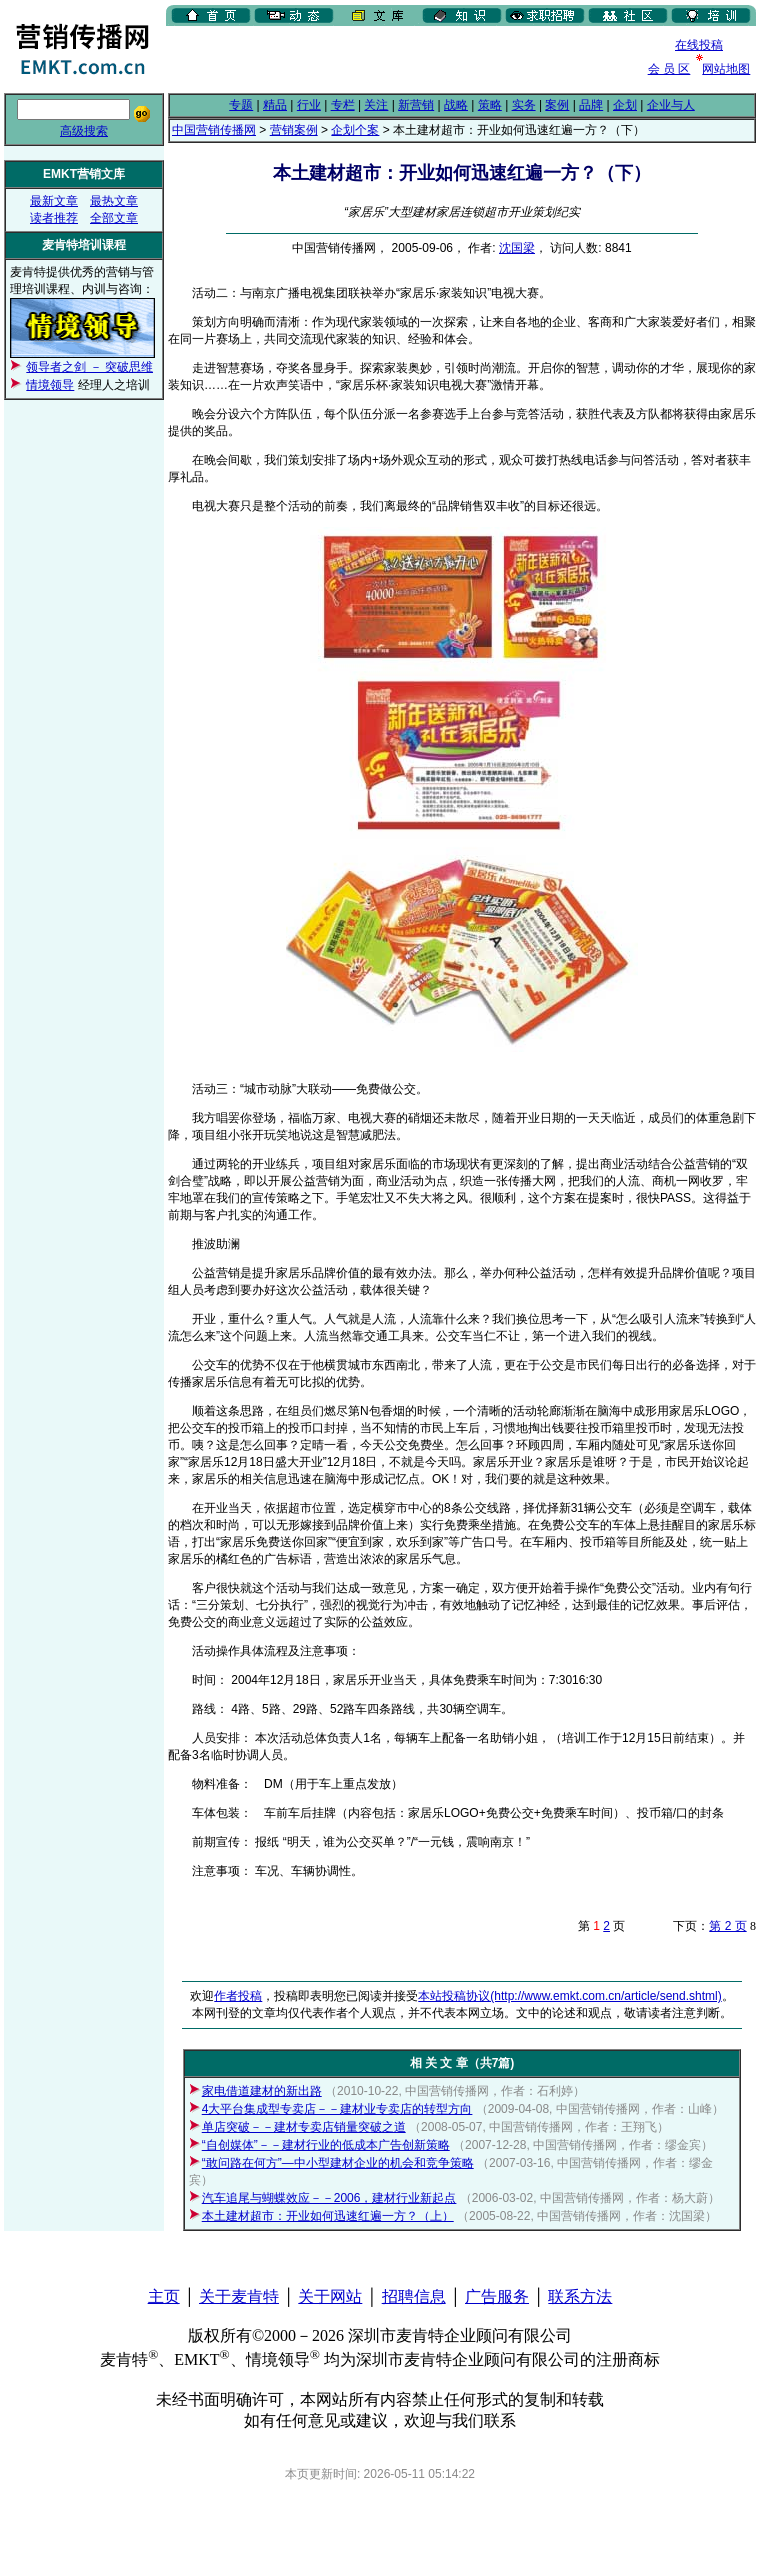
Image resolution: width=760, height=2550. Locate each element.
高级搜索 (84, 131)
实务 (524, 105)
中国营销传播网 (214, 130)
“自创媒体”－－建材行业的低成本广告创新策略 (326, 2145)
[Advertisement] (293, 59)
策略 (490, 105)
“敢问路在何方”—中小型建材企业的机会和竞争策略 (338, 2163)
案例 (557, 105)
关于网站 (330, 2296)
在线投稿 (699, 45)
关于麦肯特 (239, 2296)
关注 (376, 105)
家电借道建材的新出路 (262, 2091)
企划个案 (355, 130)
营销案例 (294, 130)
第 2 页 (727, 1926)
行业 (309, 105)
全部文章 (114, 218)
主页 (164, 2296)
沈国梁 (517, 248)
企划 (625, 105)
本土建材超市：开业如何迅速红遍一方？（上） (328, 2216)
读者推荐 (54, 218)
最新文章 (54, 201)
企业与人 (671, 105)
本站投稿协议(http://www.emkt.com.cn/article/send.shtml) (569, 1996)
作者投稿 (238, 1996)
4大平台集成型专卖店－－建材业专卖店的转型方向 (337, 2109)
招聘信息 (414, 2296)
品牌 (591, 105)
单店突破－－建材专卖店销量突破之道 (304, 2127)
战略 (456, 105)
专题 (241, 105)
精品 (275, 105)
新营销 (416, 105)
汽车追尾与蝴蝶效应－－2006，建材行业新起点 (329, 2198)
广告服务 (497, 2296)
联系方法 (580, 2296)
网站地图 (726, 69)
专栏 (343, 105)
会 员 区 (669, 69)
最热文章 (114, 201)
